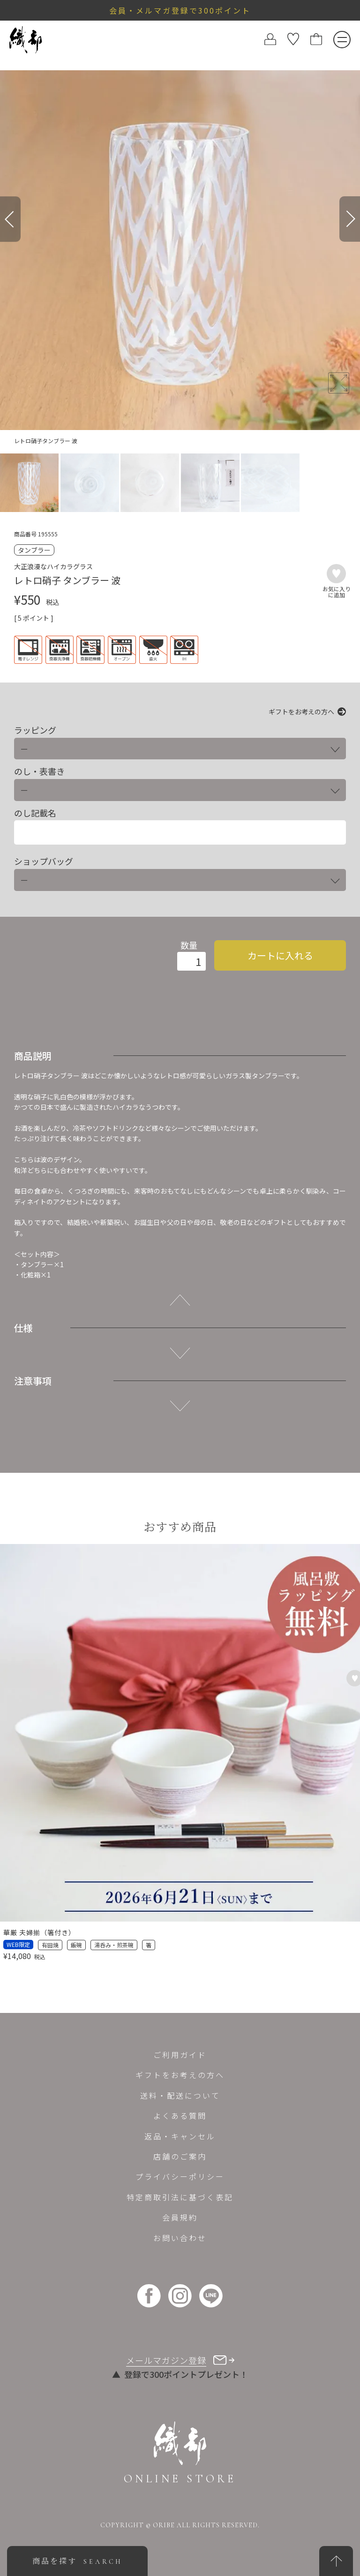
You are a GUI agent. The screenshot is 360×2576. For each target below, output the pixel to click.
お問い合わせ (180, 2237)
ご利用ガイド (180, 2054)
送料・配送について (180, 2095)
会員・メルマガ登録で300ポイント (180, 10)
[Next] (349, 219)
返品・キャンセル (180, 2136)
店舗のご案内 (180, 2156)
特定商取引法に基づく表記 (180, 2197)
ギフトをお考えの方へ (301, 711)
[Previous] (10, 219)
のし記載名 (35, 813)
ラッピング (35, 730)
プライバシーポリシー (180, 2176)
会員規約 (180, 2217)
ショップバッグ (43, 861)
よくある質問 (180, 2115)
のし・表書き (39, 771)
